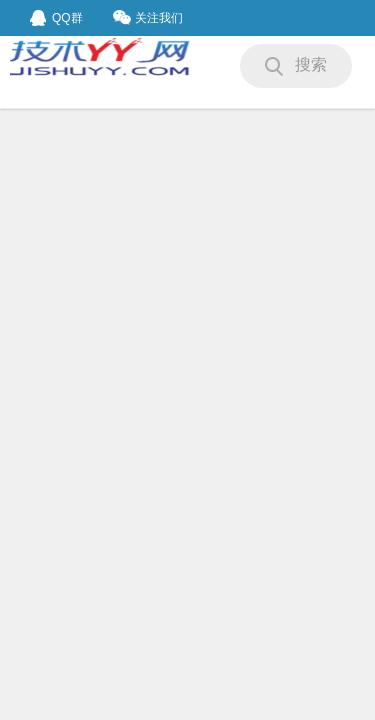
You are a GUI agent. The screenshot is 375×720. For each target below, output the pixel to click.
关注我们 (148, 17)
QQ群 (56, 18)
